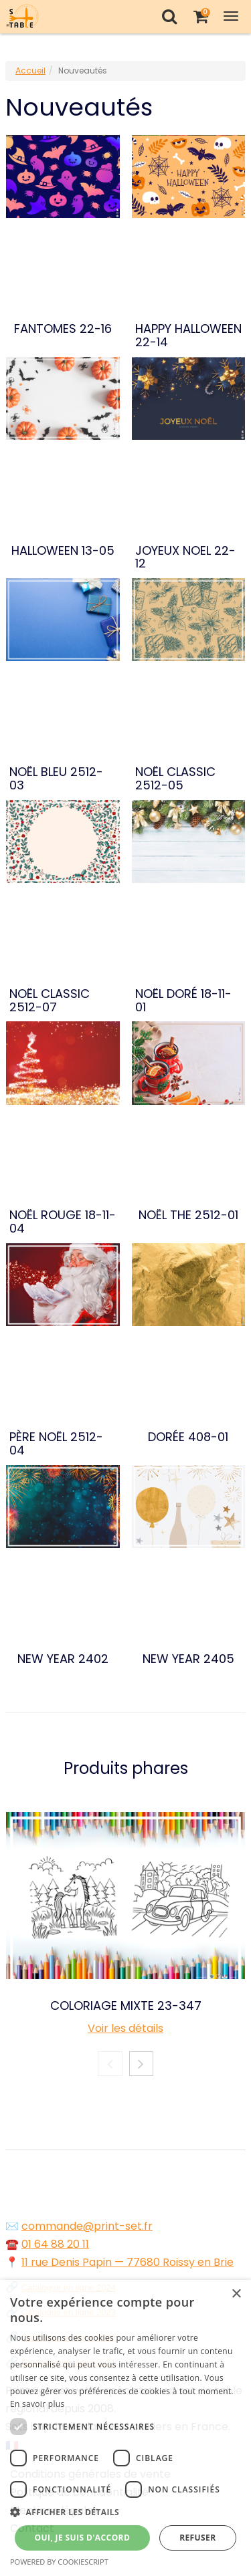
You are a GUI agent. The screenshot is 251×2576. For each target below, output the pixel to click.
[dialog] (125, 2428)
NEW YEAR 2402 (62, 1659)
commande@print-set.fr (87, 2226)
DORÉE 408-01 (188, 1437)
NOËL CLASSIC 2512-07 (49, 1000)
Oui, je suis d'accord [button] (82, 2537)
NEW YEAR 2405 (188, 1659)
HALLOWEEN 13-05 (62, 550)
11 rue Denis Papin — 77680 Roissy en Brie (127, 2262)
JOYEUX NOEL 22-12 (185, 557)
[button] (125, 2512)
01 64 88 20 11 (55, 2244)
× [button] (236, 2294)
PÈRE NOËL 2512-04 (56, 1443)
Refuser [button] (197, 2537)
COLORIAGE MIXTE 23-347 (125, 2006)
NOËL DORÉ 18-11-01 (183, 1000)
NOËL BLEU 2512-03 (56, 778)
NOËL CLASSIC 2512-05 (175, 778)
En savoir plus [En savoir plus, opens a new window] (37, 2404)
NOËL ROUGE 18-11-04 (62, 1221)
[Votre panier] (200, 16)
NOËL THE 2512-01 (188, 1215)
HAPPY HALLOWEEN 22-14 (188, 335)
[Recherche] (169, 16)
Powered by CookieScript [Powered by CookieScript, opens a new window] (59, 2562)
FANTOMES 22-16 (63, 329)
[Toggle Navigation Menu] (231, 16)
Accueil (30, 70)
